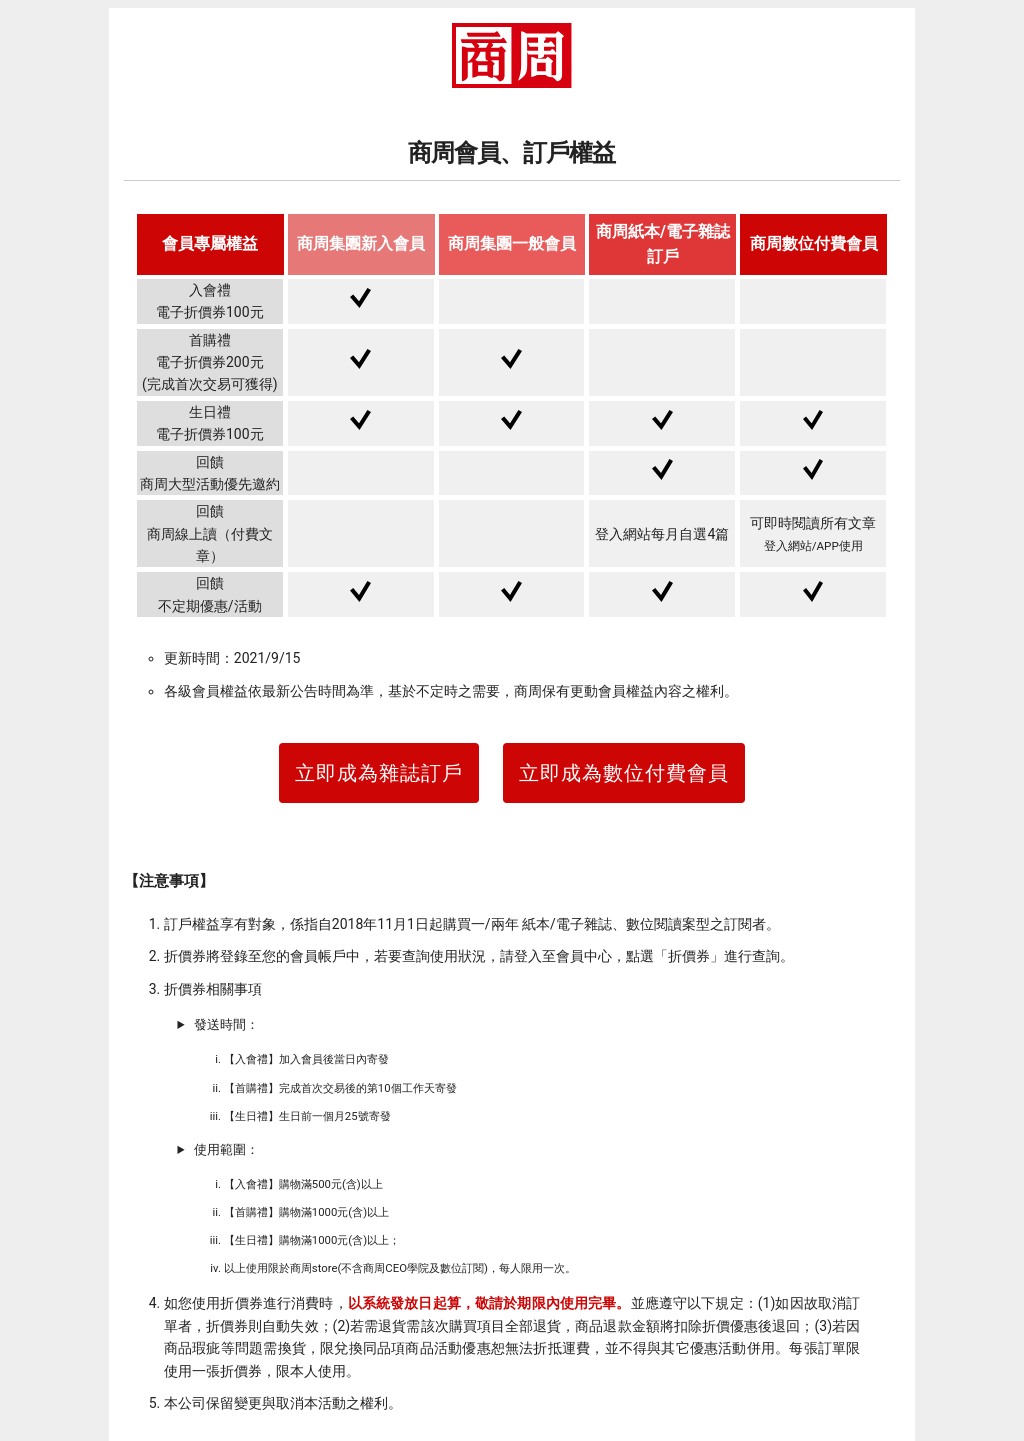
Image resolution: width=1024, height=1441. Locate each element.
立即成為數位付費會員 (624, 773)
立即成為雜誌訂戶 (379, 773)
